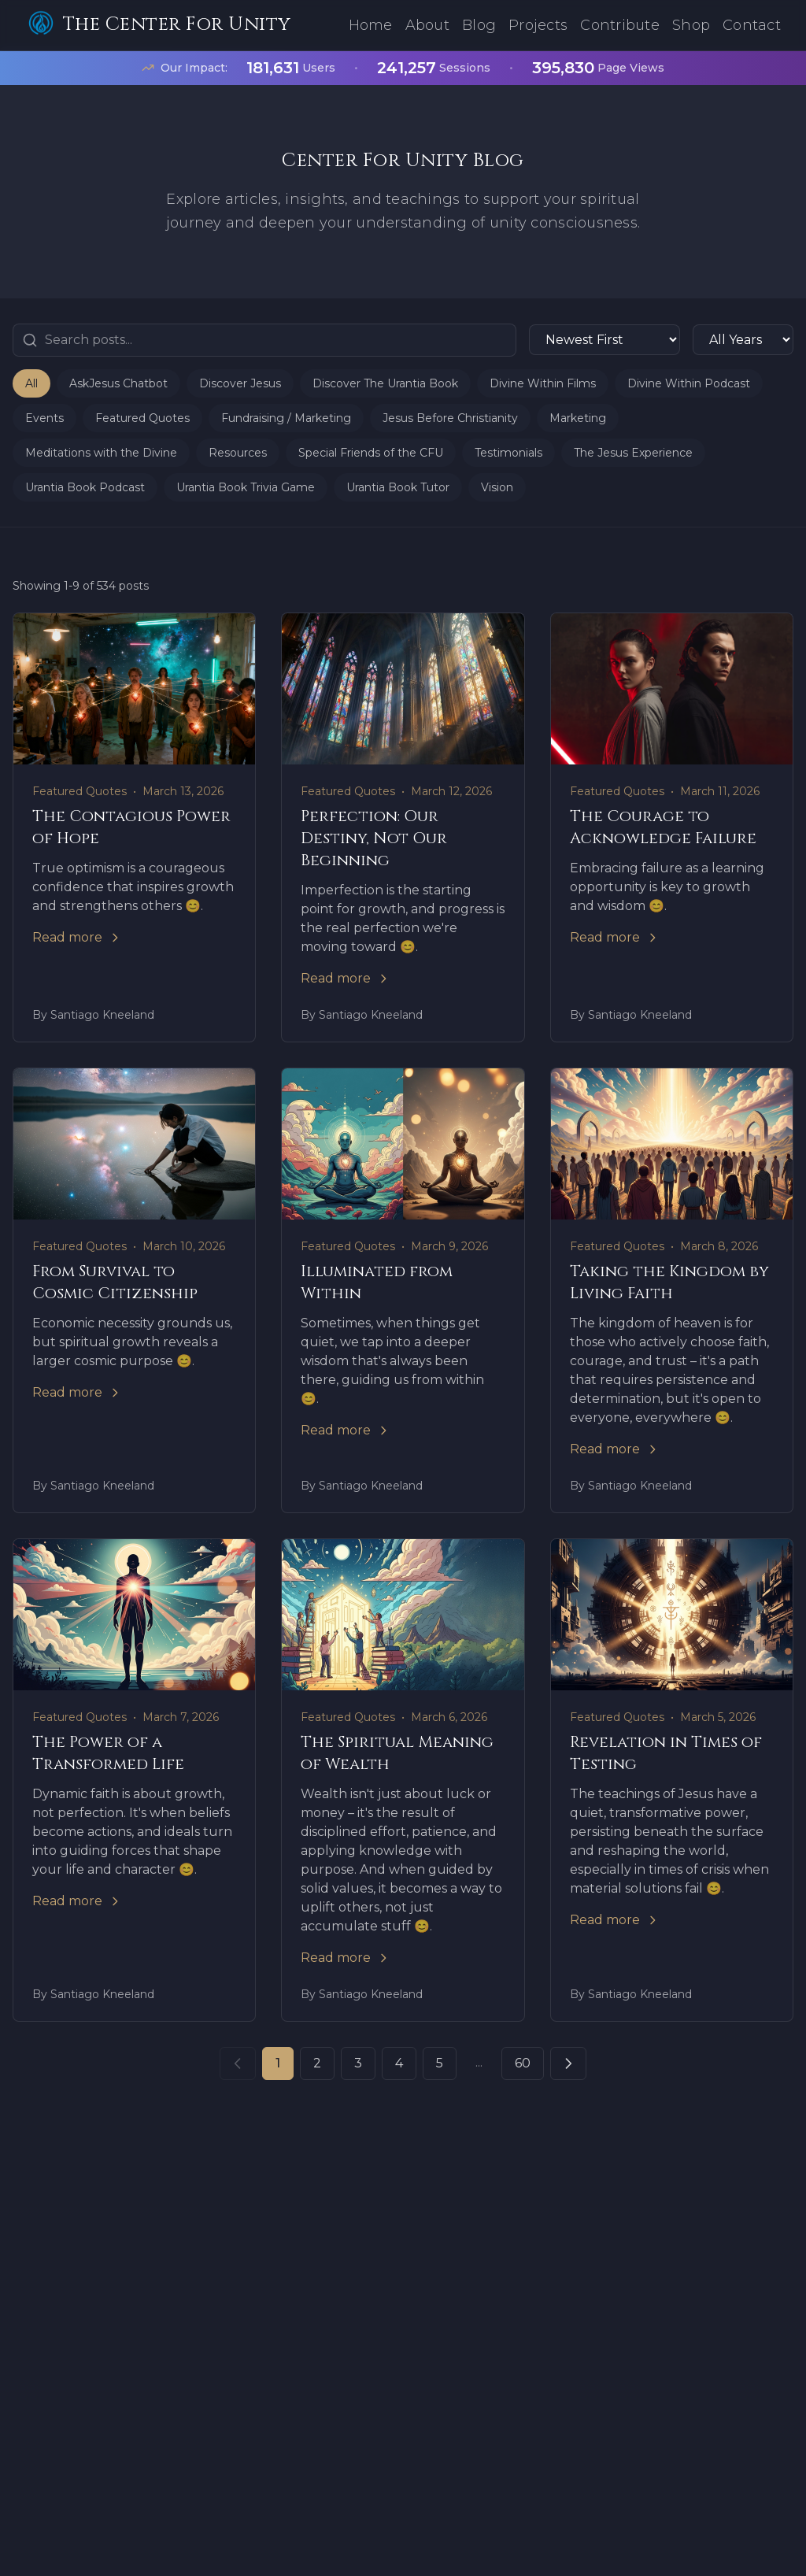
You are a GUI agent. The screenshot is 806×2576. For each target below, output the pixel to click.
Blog (479, 25)
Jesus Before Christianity (450, 418)
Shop (691, 25)
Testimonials (508, 453)
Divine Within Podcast (688, 383)
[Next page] (568, 2063)
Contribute (620, 25)
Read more (76, 937)
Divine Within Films (543, 383)
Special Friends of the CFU (370, 453)
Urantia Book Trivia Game (245, 487)
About (427, 25)
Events (44, 418)
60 (523, 2063)
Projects (538, 25)
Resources (238, 453)
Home (371, 25)
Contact (752, 25)
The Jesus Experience (633, 453)
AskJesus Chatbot (118, 383)
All (31, 383)
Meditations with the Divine (101, 453)
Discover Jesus (240, 383)
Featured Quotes (142, 418)
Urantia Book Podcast (85, 487)
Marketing (577, 418)
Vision (497, 487)
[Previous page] (238, 2063)
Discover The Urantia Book (385, 383)
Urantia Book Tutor (397, 487)
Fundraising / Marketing (286, 418)
